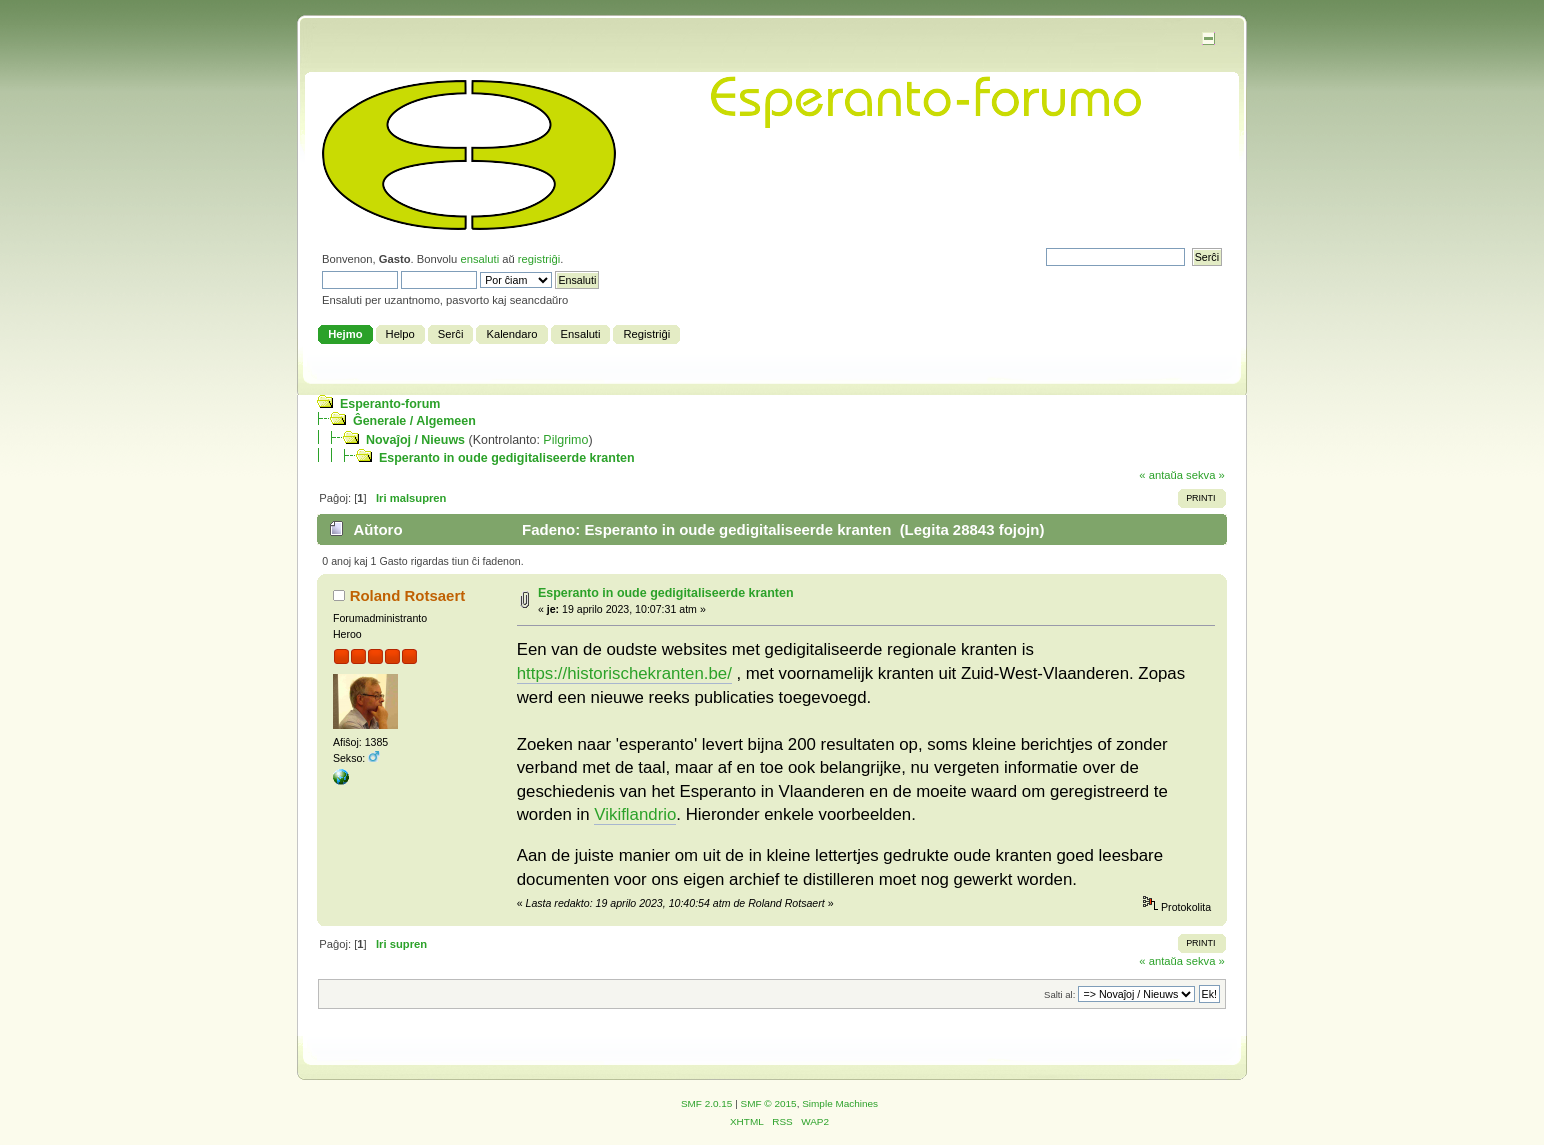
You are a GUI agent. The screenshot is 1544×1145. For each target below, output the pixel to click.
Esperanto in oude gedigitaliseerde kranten (507, 458)
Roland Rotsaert (408, 595)
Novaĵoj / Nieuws (415, 440)
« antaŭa (1161, 475)
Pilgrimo (565, 440)
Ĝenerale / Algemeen (414, 421)
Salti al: (1059, 994)
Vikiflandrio (635, 814)
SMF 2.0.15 (707, 1103)
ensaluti (479, 259)
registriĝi (539, 259)
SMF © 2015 (769, 1103)
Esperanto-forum (390, 404)
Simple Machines (840, 1103)
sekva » (1205, 475)
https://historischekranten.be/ (624, 673)
